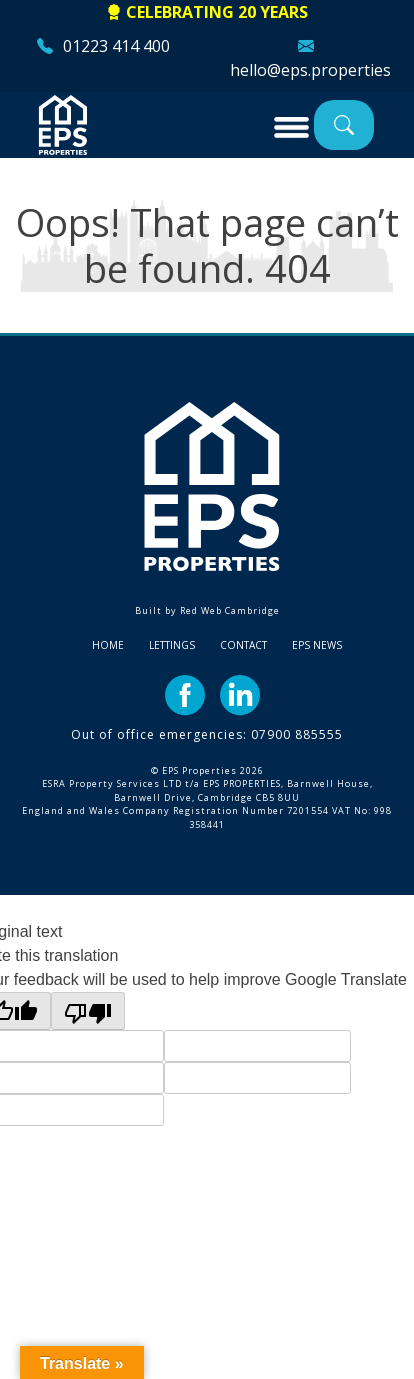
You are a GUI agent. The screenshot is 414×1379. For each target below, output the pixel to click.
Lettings (172, 645)
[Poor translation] (88, 1011)
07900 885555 (297, 734)
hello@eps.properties (310, 70)
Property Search (344, 124)
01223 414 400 (116, 46)
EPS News (317, 645)
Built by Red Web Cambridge (207, 610)
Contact (243, 645)
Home (108, 645)
